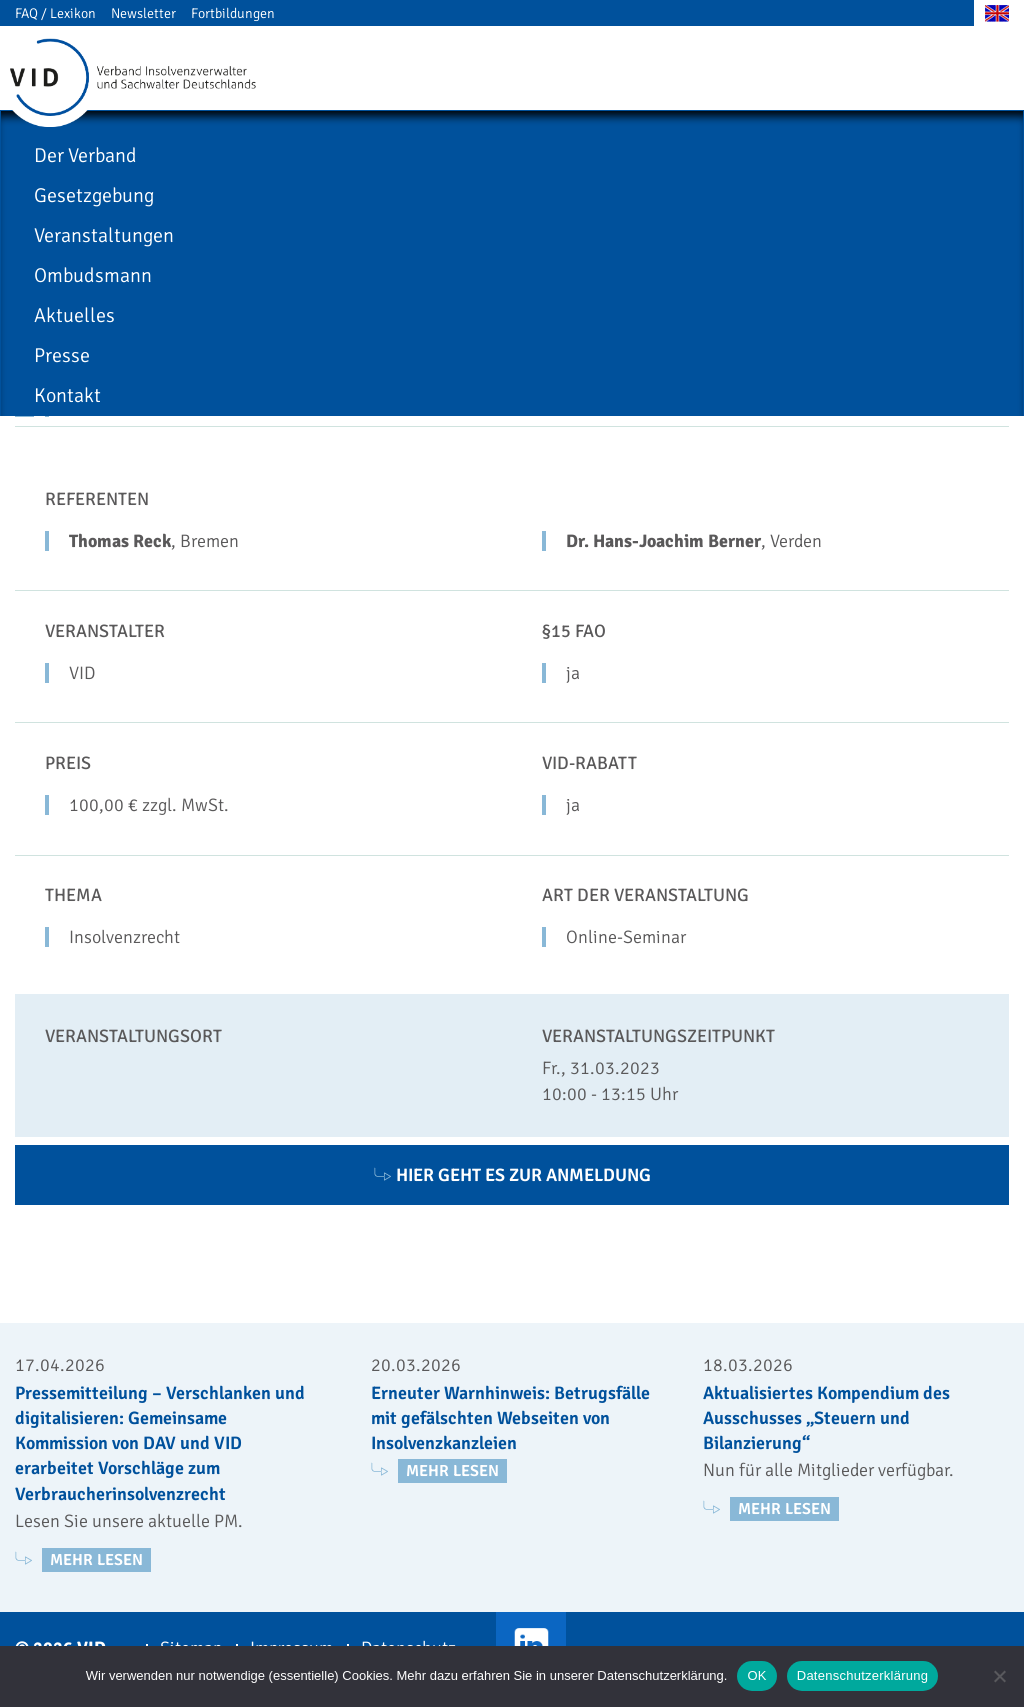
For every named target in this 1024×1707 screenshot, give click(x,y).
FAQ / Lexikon (55, 13)
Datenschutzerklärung (862, 1675)
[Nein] (999, 1676)
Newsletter (143, 13)
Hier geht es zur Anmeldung (512, 1175)
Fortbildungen (233, 13)
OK (756, 1675)
